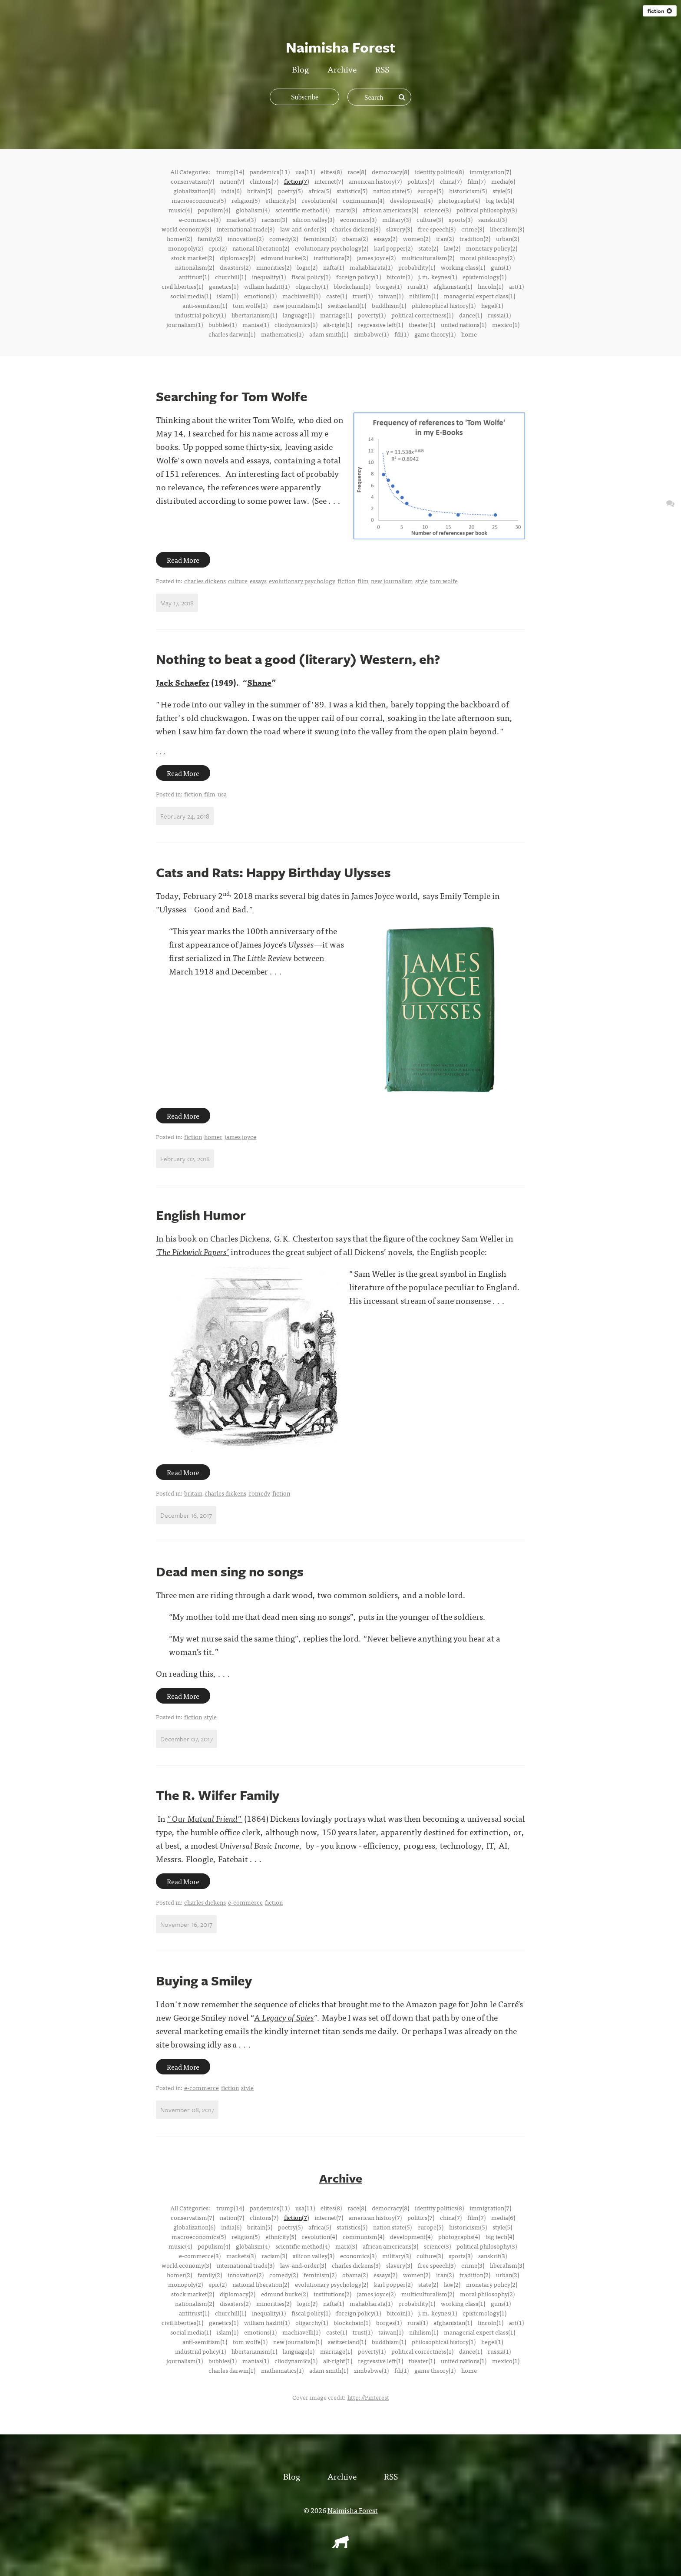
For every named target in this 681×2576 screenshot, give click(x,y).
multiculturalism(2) (427, 257)
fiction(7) (296, 181)
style (421, 580)
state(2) (428, 248)
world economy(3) (186, 229)
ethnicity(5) (280, 200)
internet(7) (328, 181)
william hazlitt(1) (267, 286)
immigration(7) (490, 171)
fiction (660, 11)
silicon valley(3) (313, 219)
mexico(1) (505, 324)
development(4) (411, 200)
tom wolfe (444, 580)
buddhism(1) (389, 305)
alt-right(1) (337, 324)
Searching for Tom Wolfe (231, 396)
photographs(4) (459, 200)
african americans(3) (390, 210)
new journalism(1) (297, 305)
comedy (259, 1493)
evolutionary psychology (302, 580)
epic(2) (217, 248)
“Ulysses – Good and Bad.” (204, 908)
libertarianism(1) (254, 315)
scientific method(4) (302, 210)
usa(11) (305, 171)
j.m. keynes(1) (437, 276)
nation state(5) (392, 190)
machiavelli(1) (301, 296)
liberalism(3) (507, 229)
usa (222, 794)
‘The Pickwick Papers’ (192, 1251)
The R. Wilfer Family (217, 1795)
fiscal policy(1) (311, 276)
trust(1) (363, 296)
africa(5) (319, 190)
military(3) (396, 219)
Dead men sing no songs (230, 1571)
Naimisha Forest (352, 2509)
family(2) (210, 238)
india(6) (231, 190)
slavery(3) (399, 229)
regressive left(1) (380, 324)
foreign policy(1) (358, 276)
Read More (183, 559)
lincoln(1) (490, 286)
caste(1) (336, 296)
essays (258, 580)
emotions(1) (260, 296)
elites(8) (331, 171)
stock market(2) (192, 257)
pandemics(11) (270, 171)
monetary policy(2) (491, 248)
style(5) (502, 190)
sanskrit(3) (492, 219)
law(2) (452, 248)
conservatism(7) (192, 181)
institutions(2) (332, 257)
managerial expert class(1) (479, 296)
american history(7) (375, 181)
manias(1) (255, 324)
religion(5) (245, 200)
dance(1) (470, 315)
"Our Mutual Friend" (204, 1818)
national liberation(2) (260, 248)
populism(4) (214, 210)
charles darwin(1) (231, 334)
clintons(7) (264, 181)
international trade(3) (245, 229)
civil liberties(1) (182, 286)
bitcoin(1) (400, 276)
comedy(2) (283, 238)
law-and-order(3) (303, 229)
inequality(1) (269, 276)
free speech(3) (437, 229)
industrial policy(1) (200, 315)
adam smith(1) (328, 334)
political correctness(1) (422, 315)
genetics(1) (223, 286)
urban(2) (507, 238)
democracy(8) (390, 171)
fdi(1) (401, 334)
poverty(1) (372, 315)
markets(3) (241, 219)
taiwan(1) (390, 296)
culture (238, 580)
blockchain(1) (352, 286)
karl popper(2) (393, 248)
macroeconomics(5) (199, 200)
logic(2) (307, 267)
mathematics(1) (282, 334)
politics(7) (420, 181)
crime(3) (472, 229)
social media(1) (190, 296)
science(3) (437, 210)
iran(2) (445, 238)
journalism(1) (184, 324)
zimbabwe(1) (371, 334)
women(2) (416, 238)
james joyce (240, 1136)
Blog (300, 69)
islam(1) (227, 296)
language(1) (298, 315)
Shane (259, 682)
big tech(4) (500, 200)
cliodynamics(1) (295, 324)
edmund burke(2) (284, 257)
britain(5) (259, 190)
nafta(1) (333, 267)
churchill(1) (230, 276)
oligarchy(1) (311, 286)
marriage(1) (336, 315)
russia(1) (499, 315)
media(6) (503, 181)
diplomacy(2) (237, 257)
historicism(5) (468, 190)
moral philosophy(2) (487, 257)
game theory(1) (435, 334)
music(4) (180, 210)
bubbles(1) (222, 324)
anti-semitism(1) (204, 305)
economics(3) (358, 219)
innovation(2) (246, 238)
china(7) (451, 181)
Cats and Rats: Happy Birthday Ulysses (273, 872)
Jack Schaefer (182, 682)
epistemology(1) (484, 276)
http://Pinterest (368, 2396)
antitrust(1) (194, 276)
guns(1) (501, 267)
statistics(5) (352, 190)
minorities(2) (273, 267)
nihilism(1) (423, 296)
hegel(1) (492, 305)
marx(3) (346, 210)
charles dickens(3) (356, 229)
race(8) (356, 171)
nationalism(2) (194, 267)
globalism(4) (253, 210)
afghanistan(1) (452, 286)
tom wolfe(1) (250, 305)
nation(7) (232, 181)
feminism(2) (320, 238)
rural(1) (417, 286)
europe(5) (430, 190)
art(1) (516, 286)
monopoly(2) (185, 248)
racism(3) (274, 219)
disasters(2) (235, 267)
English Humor (201, 1214)
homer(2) (179, 238)
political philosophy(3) (486, 210)
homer (213, 1136)
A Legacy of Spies (284, 2017)
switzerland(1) (347, 305)
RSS (382, 69)
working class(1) (463, 267)
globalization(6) (194, 190)
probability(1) (416, 267)
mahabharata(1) (371, 267)
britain (193, 1493)
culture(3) (430, 219)
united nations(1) (463, 324)
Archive (342, 69)
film (363, 580)
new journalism (392, 580)
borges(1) (389, 286)
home (469, 334)
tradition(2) (475, 238)
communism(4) (363, 200)
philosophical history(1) (444, 305)
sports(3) (461, 219)
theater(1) (422, 324)
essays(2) (385, 238)
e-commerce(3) (200, 219)
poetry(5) (290, 190)
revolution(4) (319, 200)
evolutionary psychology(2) (331, 248)
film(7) (476, 181)
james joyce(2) (376, 257)
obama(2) (355, 238)
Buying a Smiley (204, 1980)
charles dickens (205, 580)
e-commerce (245, 1902)
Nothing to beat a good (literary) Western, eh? (298, 659)
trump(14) (230, 171)
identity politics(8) (439, 171)
